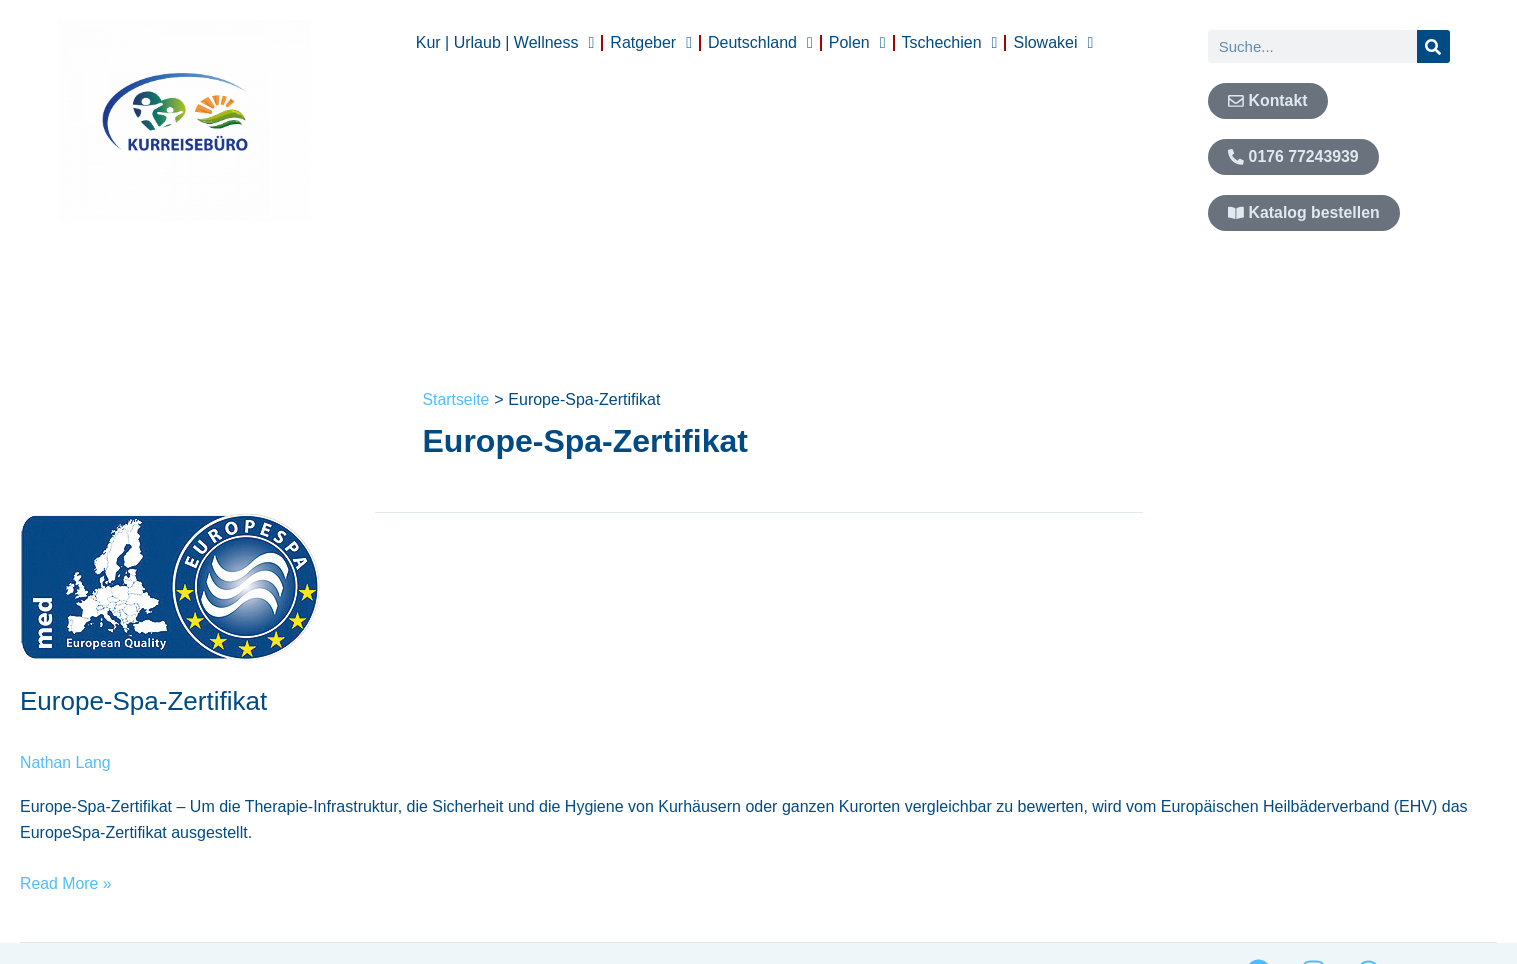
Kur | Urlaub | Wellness (505, 43)
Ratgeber (651, 43)
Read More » (66, 880)
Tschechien (950, 43)
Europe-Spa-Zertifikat (143, 701)
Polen (857, 43)
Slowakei (1053, 43)
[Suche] (1433, 46)
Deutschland (760, 43)
